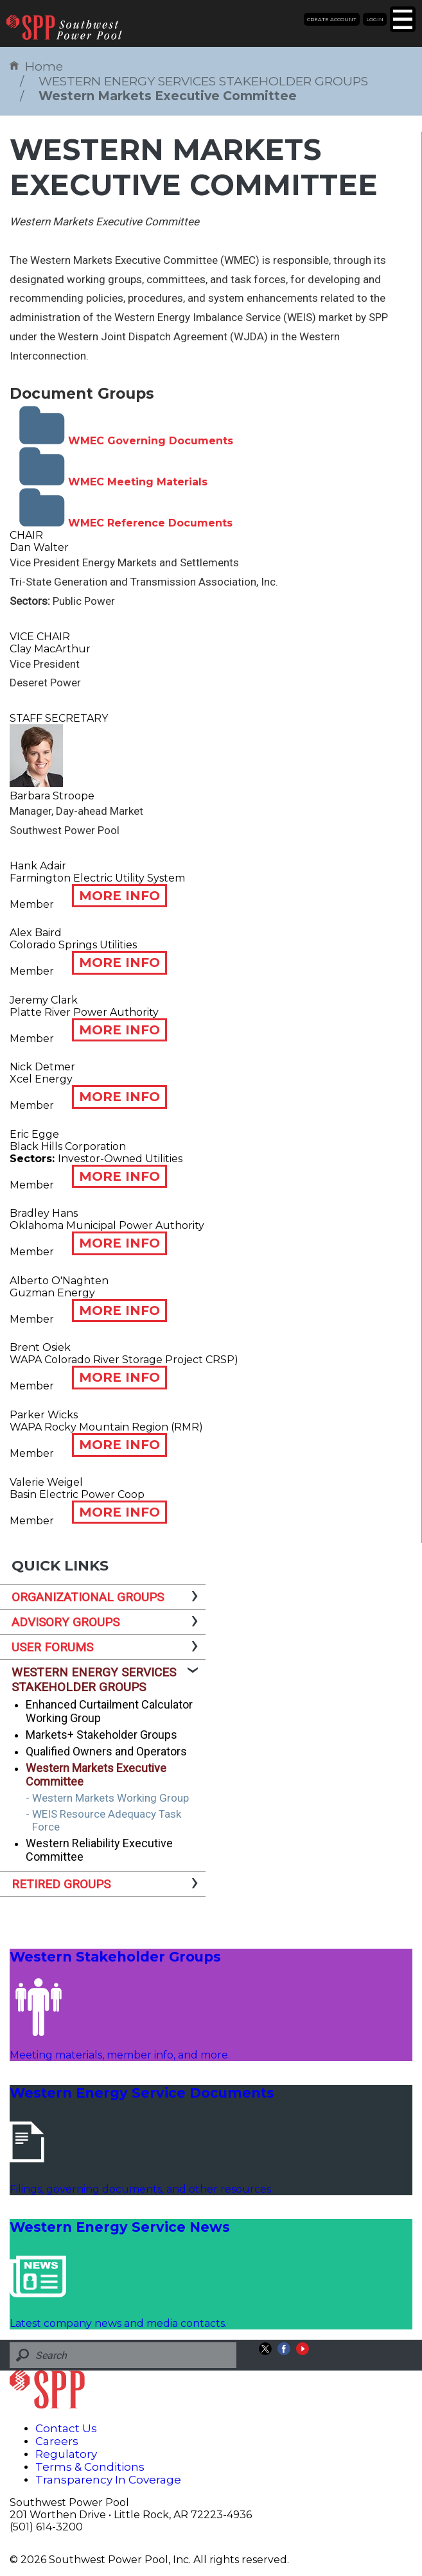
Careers (56, 2441)
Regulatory (66, 2454)
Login (374, 19)
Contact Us (66, 2428)
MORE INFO (119, 895)
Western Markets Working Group (110, 1797)
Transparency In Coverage (108, 2479)
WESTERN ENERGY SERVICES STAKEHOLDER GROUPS (203, 81)
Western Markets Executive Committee (168, 96)
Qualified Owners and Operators (106, 1751)
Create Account (331, 19)
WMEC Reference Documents (126, 523)
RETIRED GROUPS (61, 1884)
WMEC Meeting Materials (113, 482)
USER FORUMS (52, 1647)
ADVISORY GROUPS (65, 1622)
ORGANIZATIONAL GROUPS (88, 1597)
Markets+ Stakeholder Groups (101, 1734)
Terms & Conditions (90, 2466)
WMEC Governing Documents (126, 441)
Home (36, 66)
